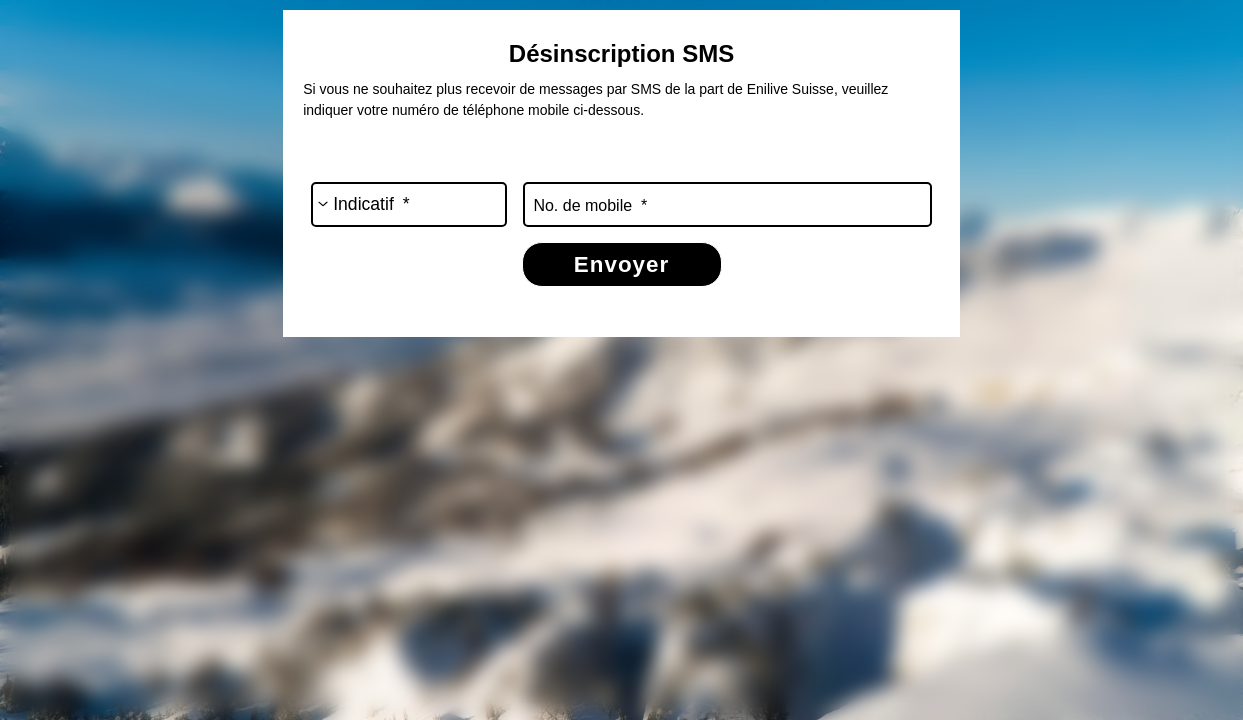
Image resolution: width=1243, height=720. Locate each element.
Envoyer (621, 264)
